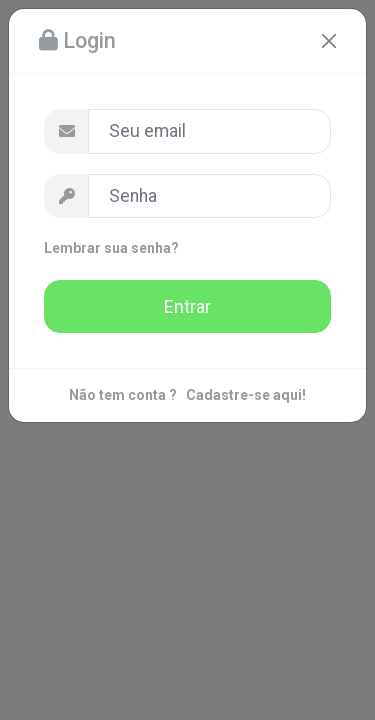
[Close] (329, 41)
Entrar (187, 306)
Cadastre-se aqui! (246, 395)
